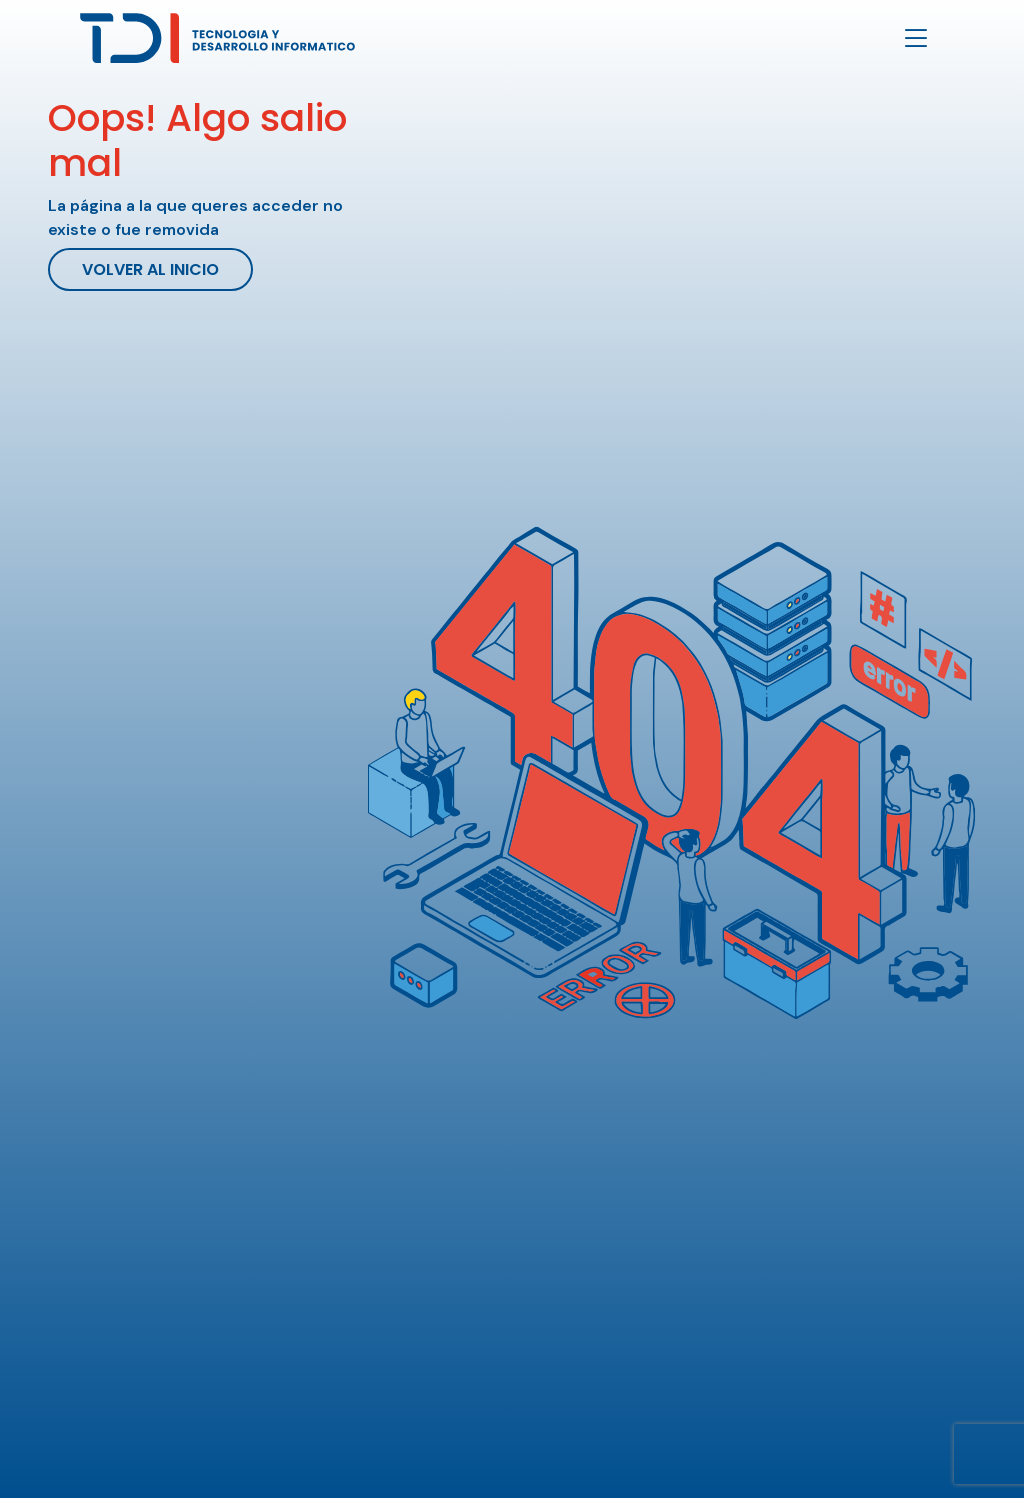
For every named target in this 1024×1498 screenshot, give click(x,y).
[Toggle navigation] (916, 38)
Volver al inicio (150, 269)
